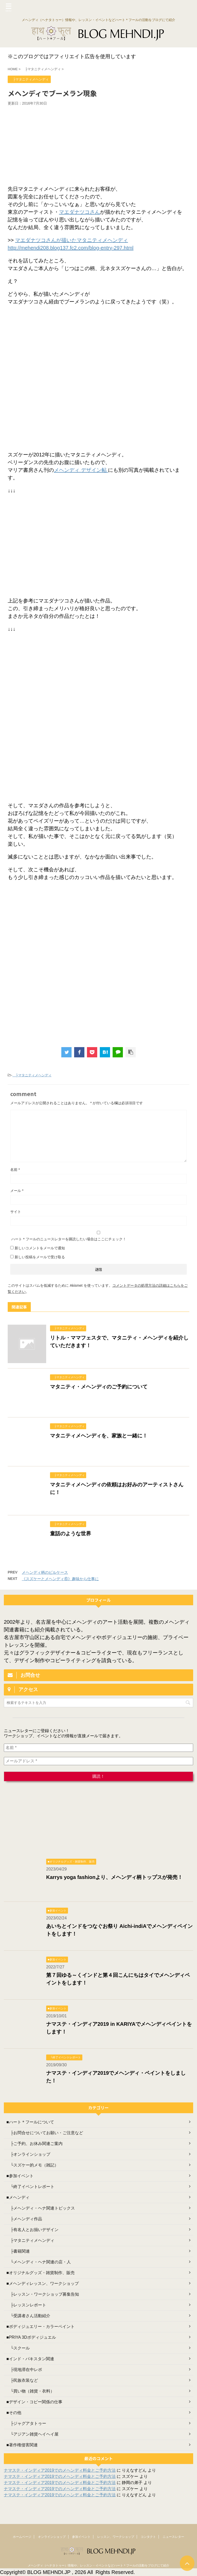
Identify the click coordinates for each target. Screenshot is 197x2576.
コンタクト (148, 2537)
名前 (15, 1170)
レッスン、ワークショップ (115, 2537)
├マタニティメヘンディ (31, 1075)
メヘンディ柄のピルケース (45, 1572)
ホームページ (22, 2537)
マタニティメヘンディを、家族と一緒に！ (98, 1435)
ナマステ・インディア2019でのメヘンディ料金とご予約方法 (60, 2470)
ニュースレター (173, 2537)
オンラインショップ (52, 2537)
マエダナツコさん (79, 212)
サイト (15, 1212)
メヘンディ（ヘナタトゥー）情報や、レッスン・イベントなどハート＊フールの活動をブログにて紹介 (98, 2565)
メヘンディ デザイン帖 (81, 470)
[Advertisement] (98, 144)
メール (16, 1191)
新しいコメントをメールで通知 (40, 1248)
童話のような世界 (70, 1533)
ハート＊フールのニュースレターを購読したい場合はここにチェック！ (98, 1236)
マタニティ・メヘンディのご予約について (98, 1386)
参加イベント (81, 2537)
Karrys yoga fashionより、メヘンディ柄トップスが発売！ (114, 1877)
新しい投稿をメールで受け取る (40, 1257)
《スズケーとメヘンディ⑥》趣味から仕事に (60, 1579)
